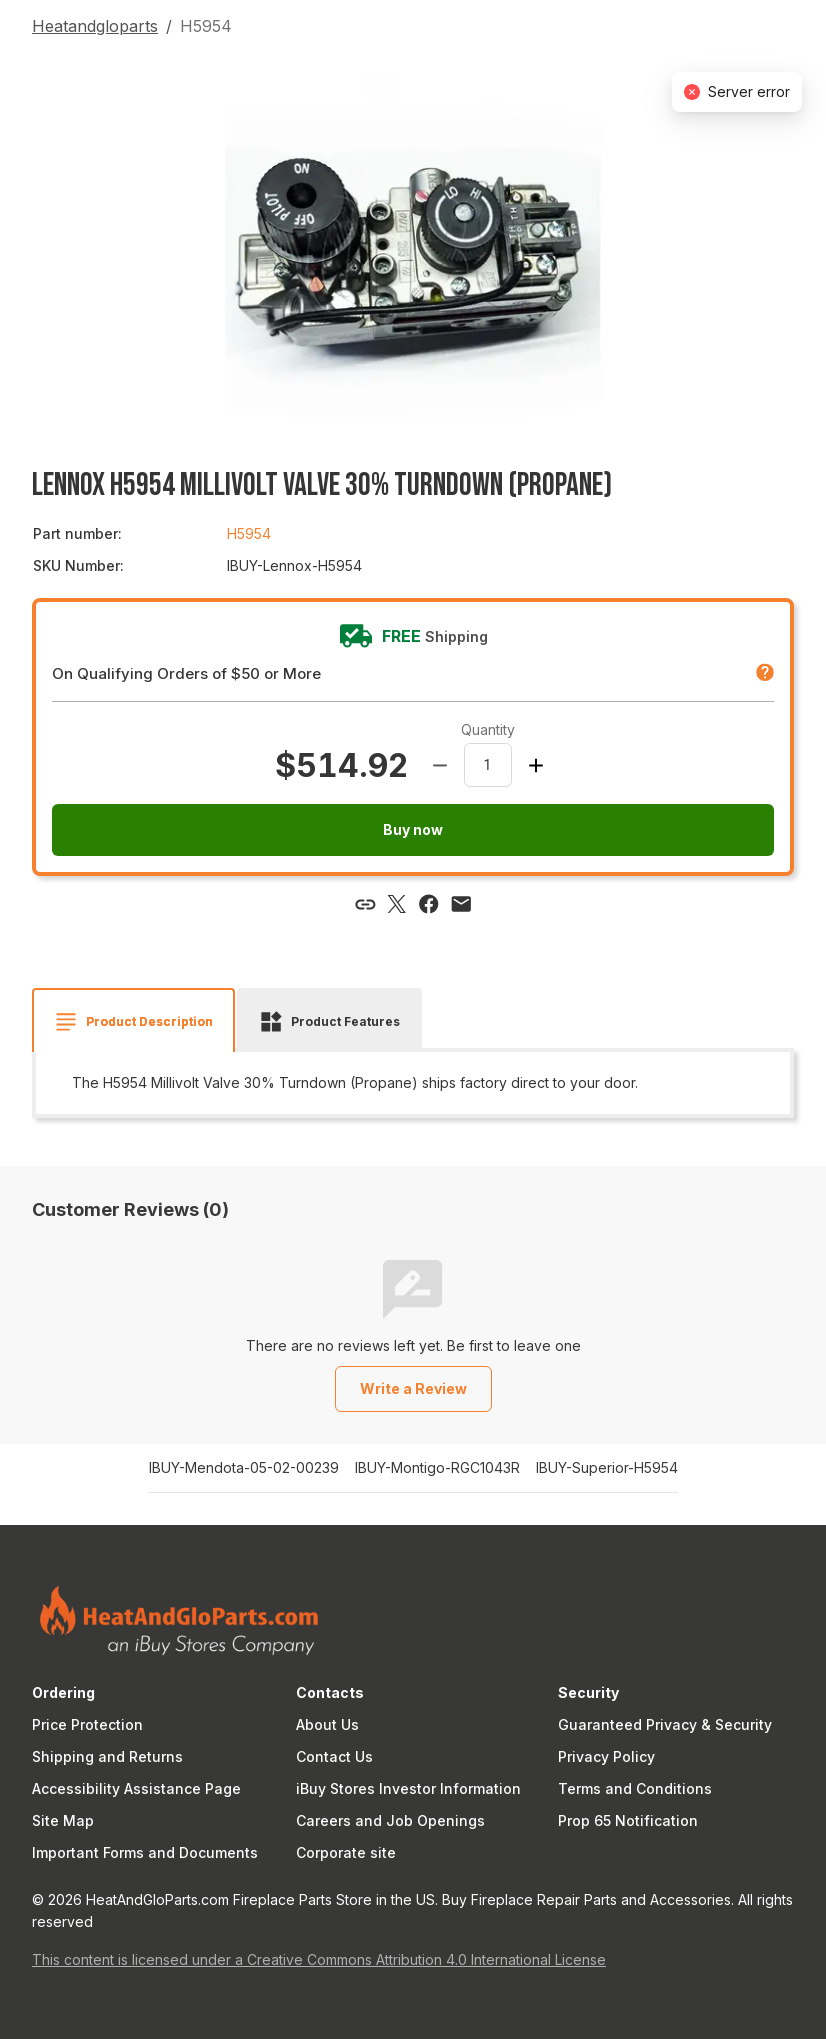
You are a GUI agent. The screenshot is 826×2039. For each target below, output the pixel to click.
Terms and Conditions (635, 1788)
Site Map (63, 1820)
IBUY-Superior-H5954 (607, 1468)
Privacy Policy (606, 1756)
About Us (327, 1724)
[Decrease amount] (440, 765)
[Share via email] (461, 904)
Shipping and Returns (107, 1756)
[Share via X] (397, 904)
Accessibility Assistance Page (136, 1788)
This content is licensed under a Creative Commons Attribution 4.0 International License (319, 1959)
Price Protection (87, 1724)
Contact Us (334, 1756)
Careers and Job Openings (390, 1820)
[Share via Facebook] (429, 904)
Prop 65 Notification (628, 1820)
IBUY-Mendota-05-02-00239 (244, 1468)
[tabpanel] (413, 1083)
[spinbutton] (488, 765)
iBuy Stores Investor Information (408, 1788)
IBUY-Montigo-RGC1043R (437, 1468)
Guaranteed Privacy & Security (665, 1724)
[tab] (133, 1022)
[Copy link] (365, 904)
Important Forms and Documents (145, 1852)
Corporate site (346, 1852)
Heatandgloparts (95, 26)
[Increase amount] (536, 765)
